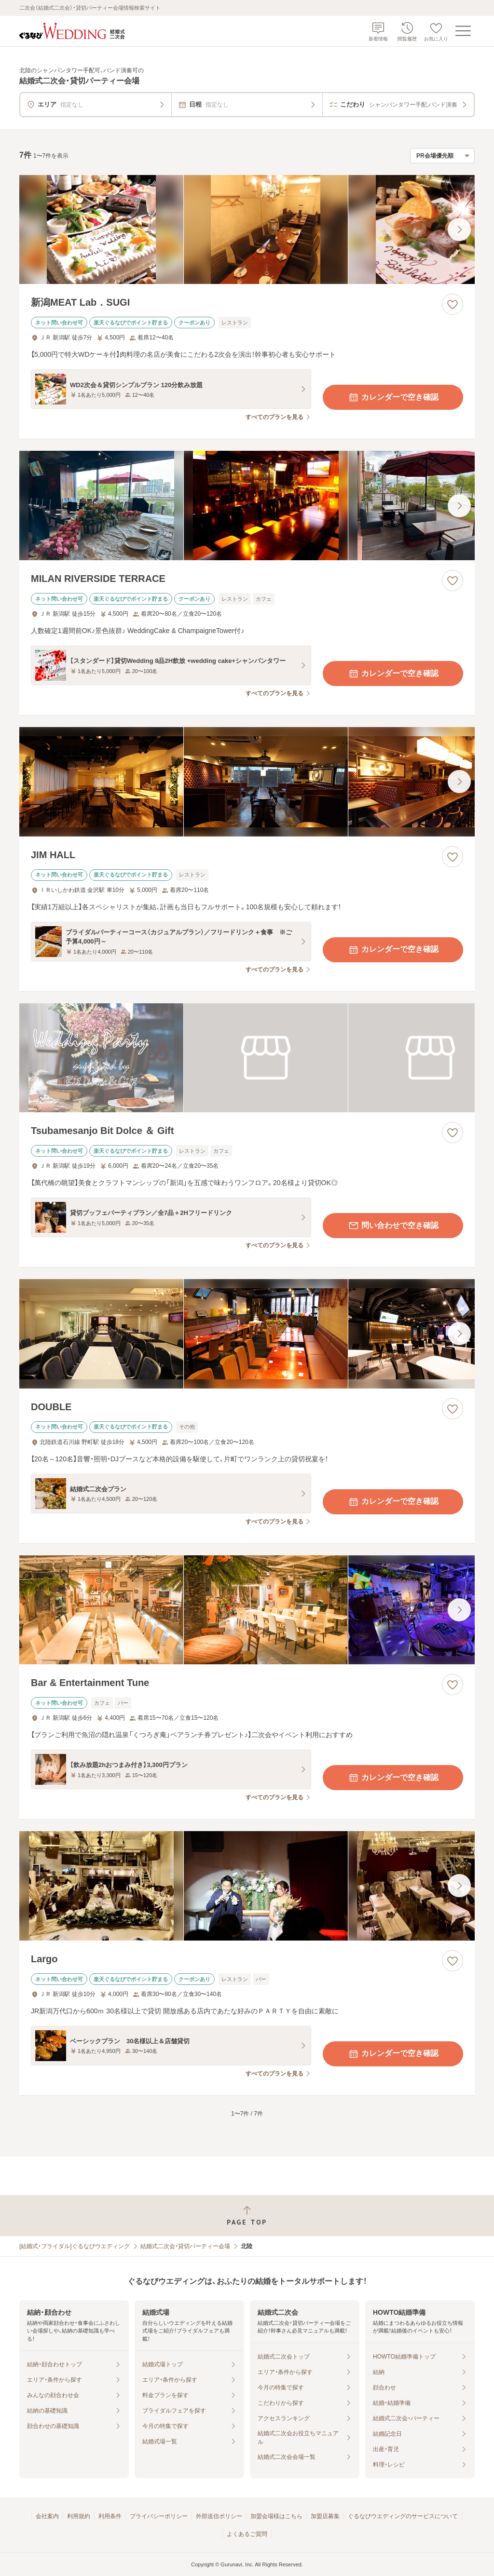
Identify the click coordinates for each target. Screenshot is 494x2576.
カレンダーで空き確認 (393, 397)
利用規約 (78, 2516)
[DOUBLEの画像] (247, 1334)
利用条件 (110, 2516)
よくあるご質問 (247, 2534)
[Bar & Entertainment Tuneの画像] (247, 1610)
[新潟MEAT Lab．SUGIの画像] (247, 229)
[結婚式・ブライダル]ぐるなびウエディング (74, 2246)
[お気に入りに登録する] (452, 304)
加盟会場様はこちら (276, 2516)
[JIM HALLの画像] (247, 781)
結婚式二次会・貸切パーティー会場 (185, 2246)
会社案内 (47, 2516)
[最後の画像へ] (459, 229)
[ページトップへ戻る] (247, 2215)
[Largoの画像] (247, 1886)
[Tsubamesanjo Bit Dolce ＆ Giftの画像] (247, 1058)
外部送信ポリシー (219, 2516)
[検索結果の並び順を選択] (442, 155)
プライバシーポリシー (159, 2516)
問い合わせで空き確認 (393, 1225)
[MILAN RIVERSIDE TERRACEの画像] (247, 505)
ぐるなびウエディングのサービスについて (403, 2516)
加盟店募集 (325, 2516)
